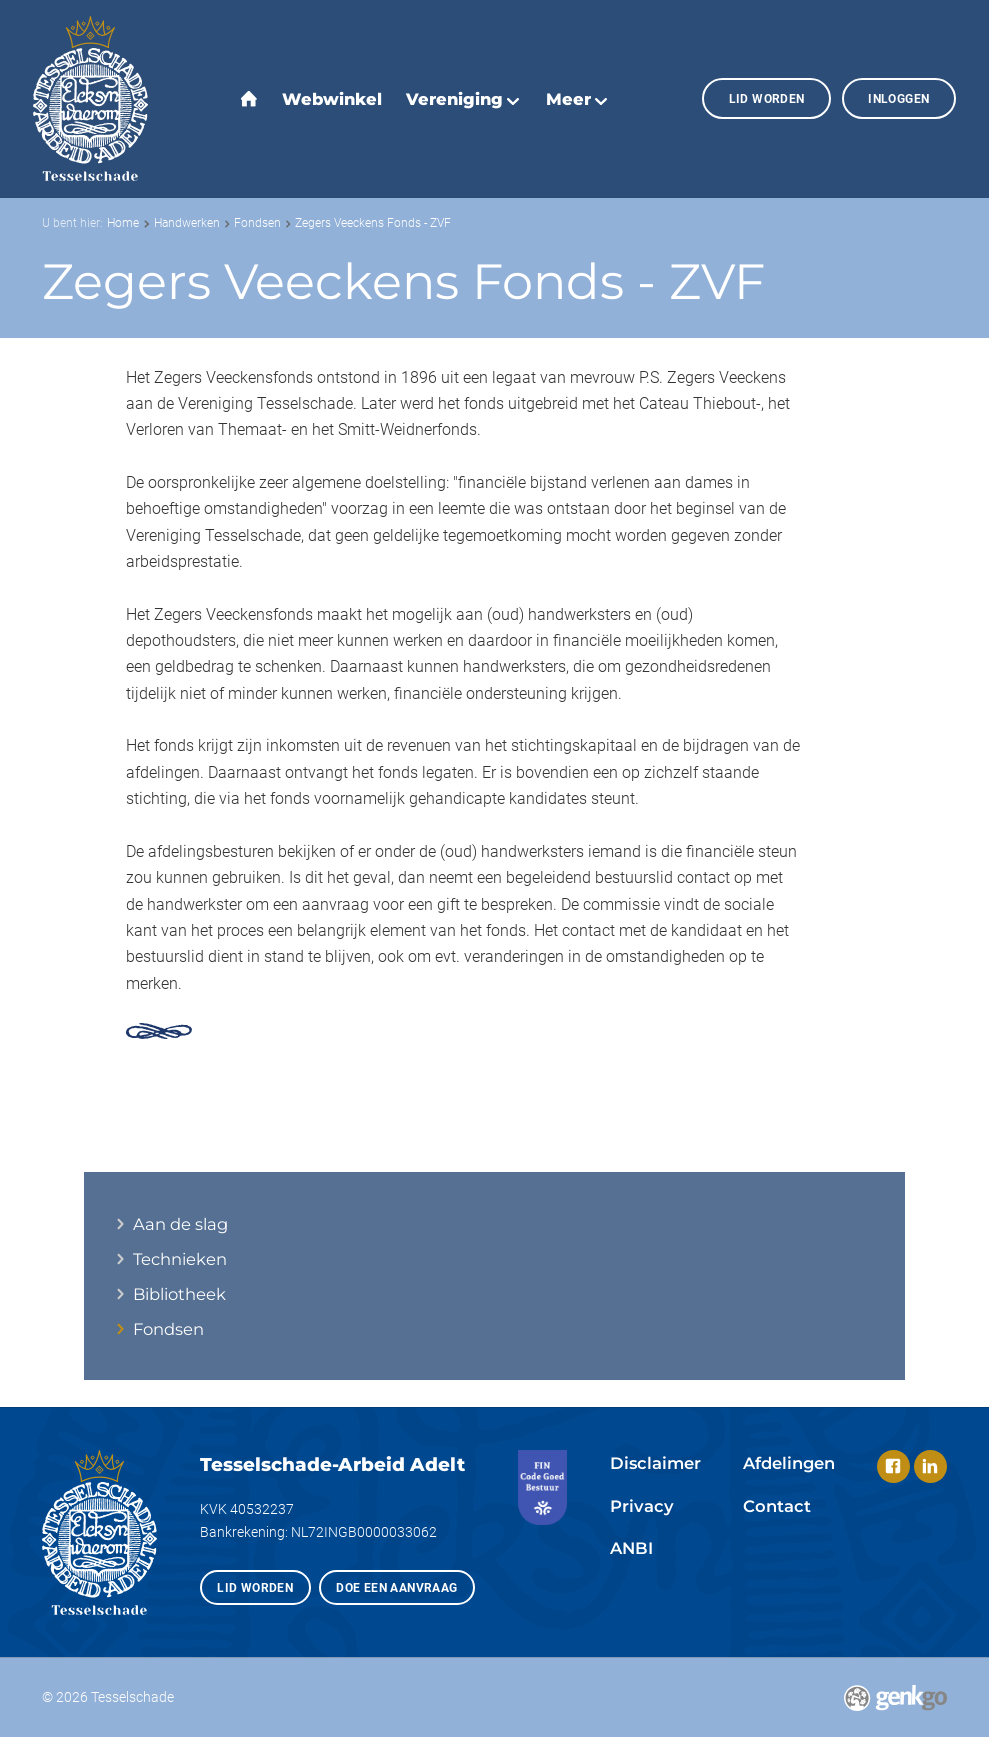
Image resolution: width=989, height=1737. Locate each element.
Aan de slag (180, 1224)
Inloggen (898, 99)
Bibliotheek (179, 1294)
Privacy (642, 1506)
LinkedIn (930, 1466)
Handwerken (187, 223)
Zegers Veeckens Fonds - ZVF (373, 223)
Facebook (893, 1466)
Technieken (180, 1259)
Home (123, 223)
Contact (777, 1506)
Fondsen (257, 223)
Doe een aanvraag (396, 1588)
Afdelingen (789, 1463)
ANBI (631, 1548)
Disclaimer (655, 1463)
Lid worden (767, 99)
